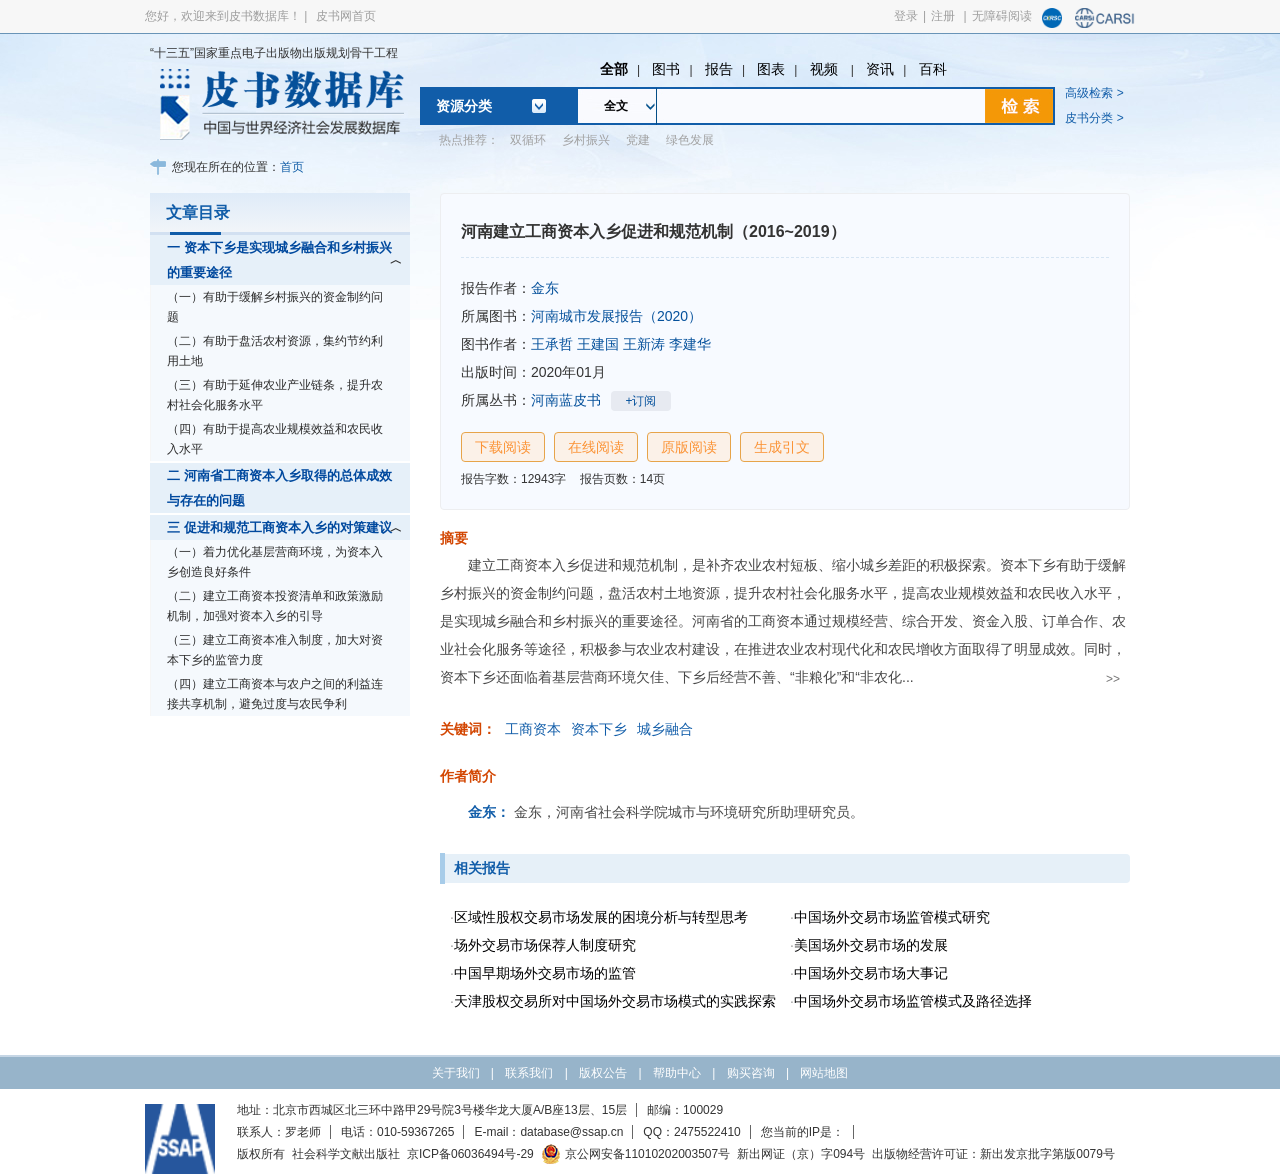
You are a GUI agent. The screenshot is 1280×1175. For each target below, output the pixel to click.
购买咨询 (751, 1073)
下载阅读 (503, 447)
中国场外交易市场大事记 (871, 973)
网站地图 (824, 1073)
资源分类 (464, 106)
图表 (771, 69)
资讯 (880, 69)
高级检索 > (1094, 93)
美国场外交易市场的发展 (871, 945)
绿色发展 (690, 140)
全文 (616, 106)
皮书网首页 (346, 16)
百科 (933, 69)
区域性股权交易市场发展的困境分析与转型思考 (601, 917)
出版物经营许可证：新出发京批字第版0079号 (993, 1154)
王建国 (598, 344)
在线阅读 (596, 447)
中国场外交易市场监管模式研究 (892, 917)
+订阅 (640, 401)
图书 (666, 69)
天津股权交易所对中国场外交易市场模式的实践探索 (615, 1001)
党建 (638, 140)
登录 (906, 16)
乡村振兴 (586, 140)
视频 (826, 69)
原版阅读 (689, 447)
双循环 (528, 140)
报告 (719, 69)
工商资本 (533, 729)
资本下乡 (599, 729)
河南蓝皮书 (566, 400)
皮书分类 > (1094, 118)
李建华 (690, 344)
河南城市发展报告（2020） (616, 316)
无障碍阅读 (1002, 16)
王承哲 (552, 344)
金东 (545, 288)
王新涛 (644, 344)
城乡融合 (665, 729)
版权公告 (603, 1073)
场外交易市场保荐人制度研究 (545, 945)
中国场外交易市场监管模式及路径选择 (913, 1001)
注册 (943, 16)
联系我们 (529, 1073)
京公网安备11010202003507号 (635, 1154)
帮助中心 (677, 1073)
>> (1113, 679)
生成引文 (782, 447)
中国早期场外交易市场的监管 (545, 973)
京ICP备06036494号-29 (470, 1154)
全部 (614, 69)
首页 (292, 167)
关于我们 (456, 1073)
